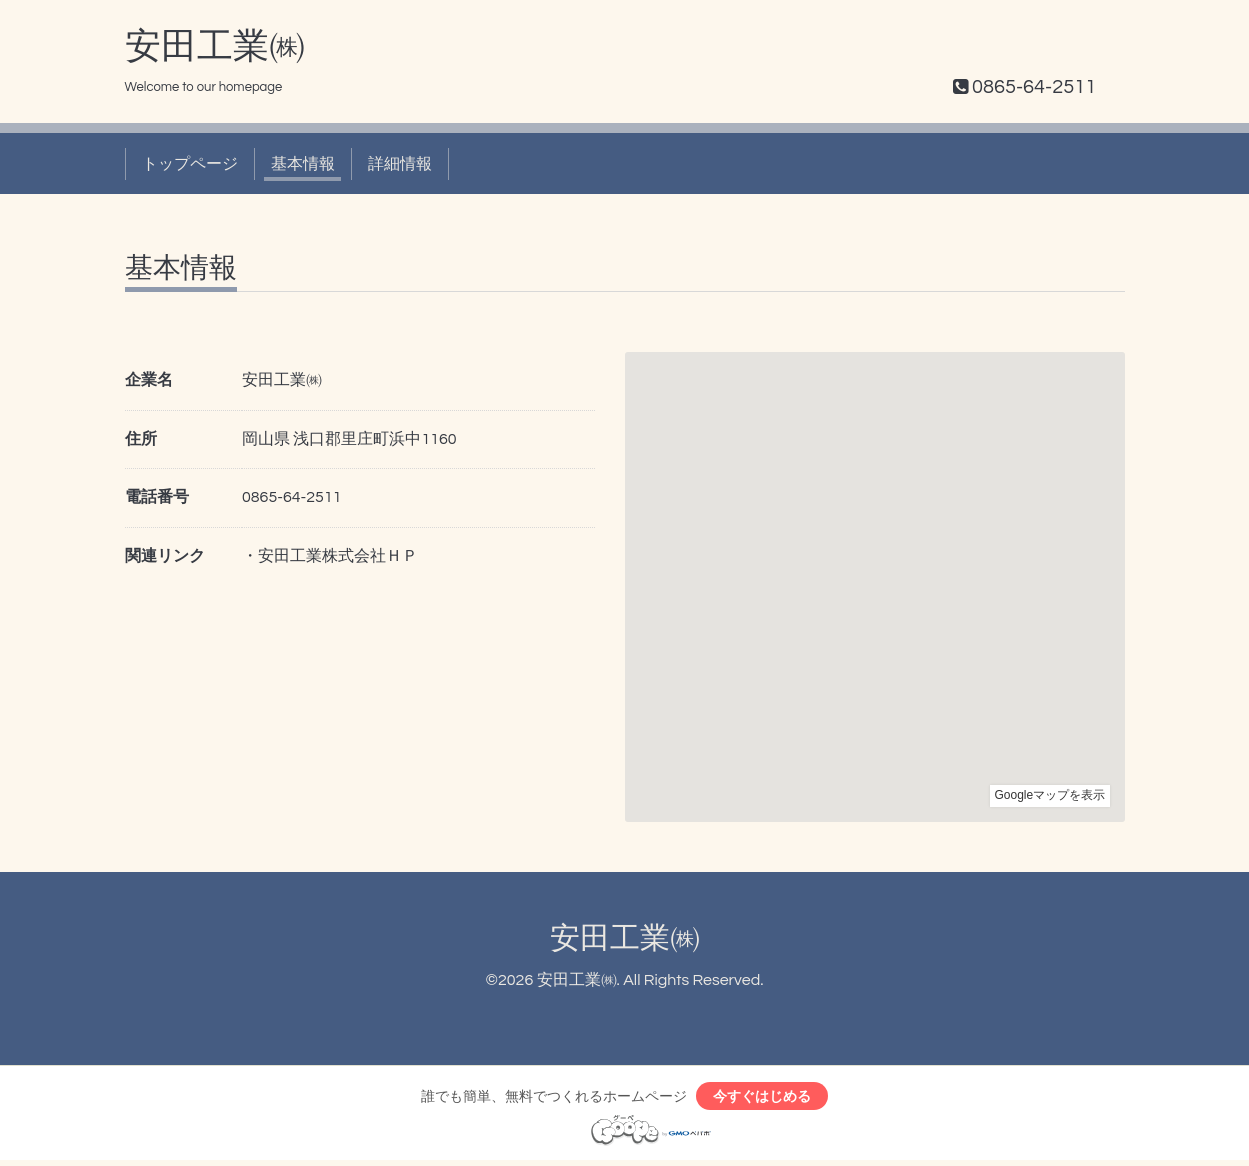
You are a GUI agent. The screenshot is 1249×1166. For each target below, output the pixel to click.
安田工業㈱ (215, 47)
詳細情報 (400, 164)
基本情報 (303, 164)
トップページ (190, 164)
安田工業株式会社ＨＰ (338, 556)
